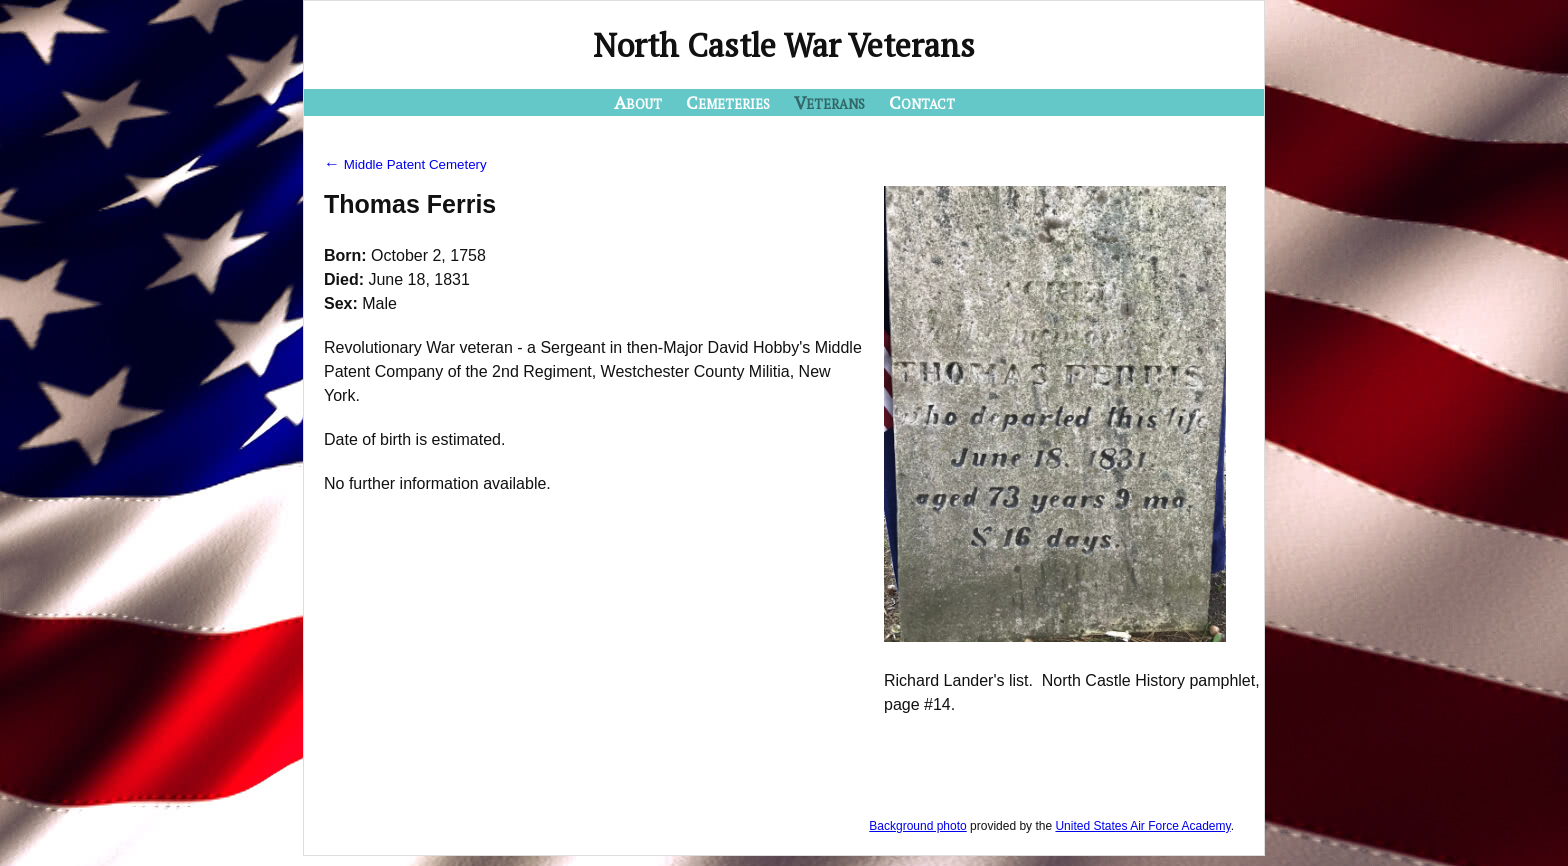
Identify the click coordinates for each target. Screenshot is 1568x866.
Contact (922, 102)
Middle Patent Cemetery (405, 164)
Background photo (917, 826)
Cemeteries (728, 102)
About (638, 102)
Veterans (829, 102)
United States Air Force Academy (1142, 826)
